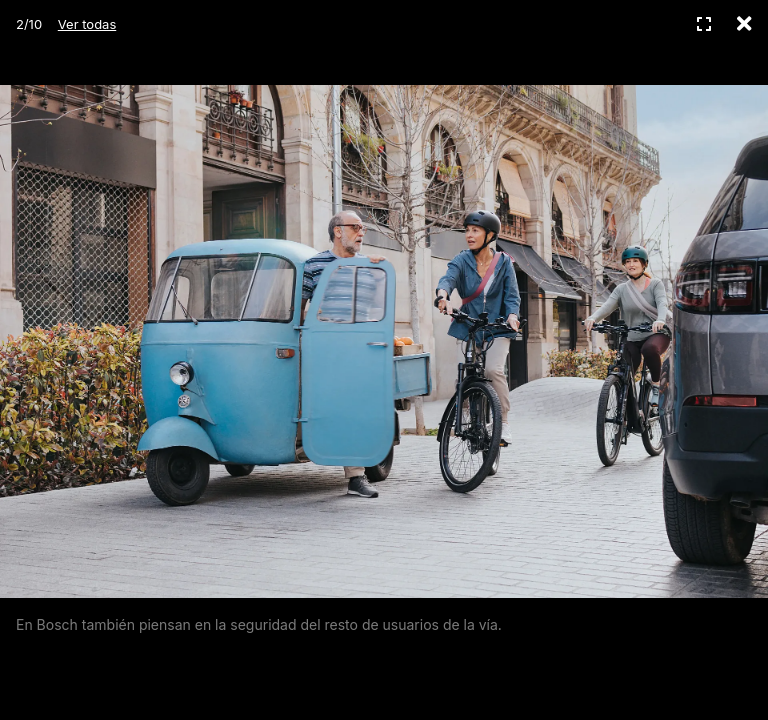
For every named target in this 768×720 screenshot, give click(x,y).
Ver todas (87, 24)
